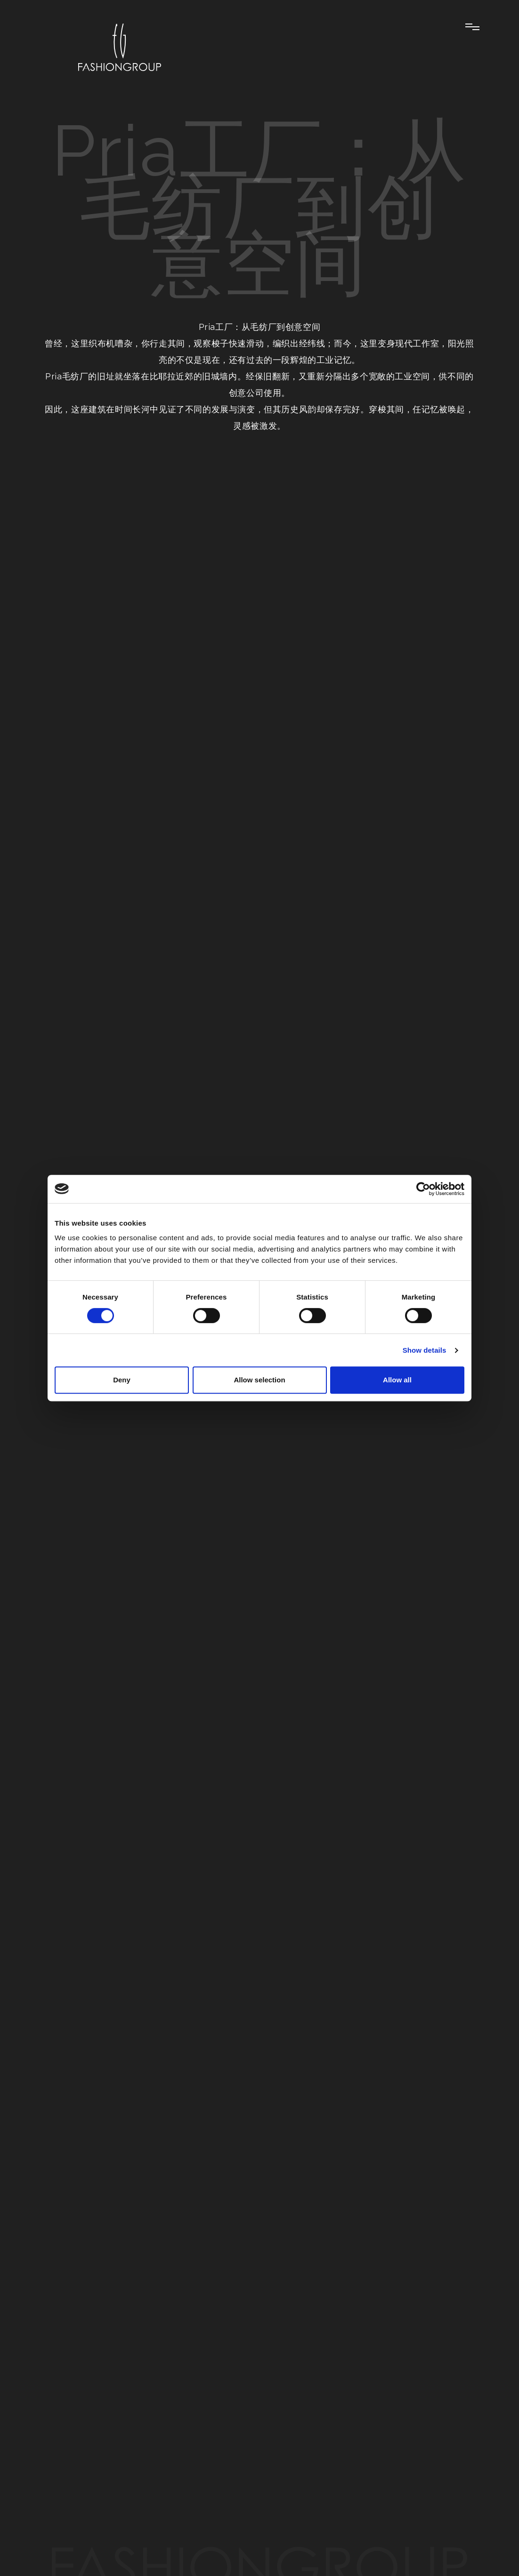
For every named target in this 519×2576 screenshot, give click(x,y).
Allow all (397, 1380)
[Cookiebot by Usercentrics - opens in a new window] (423, 1189)
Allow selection (259, 1380)
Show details (424, 1350)
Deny (121, 1380)
